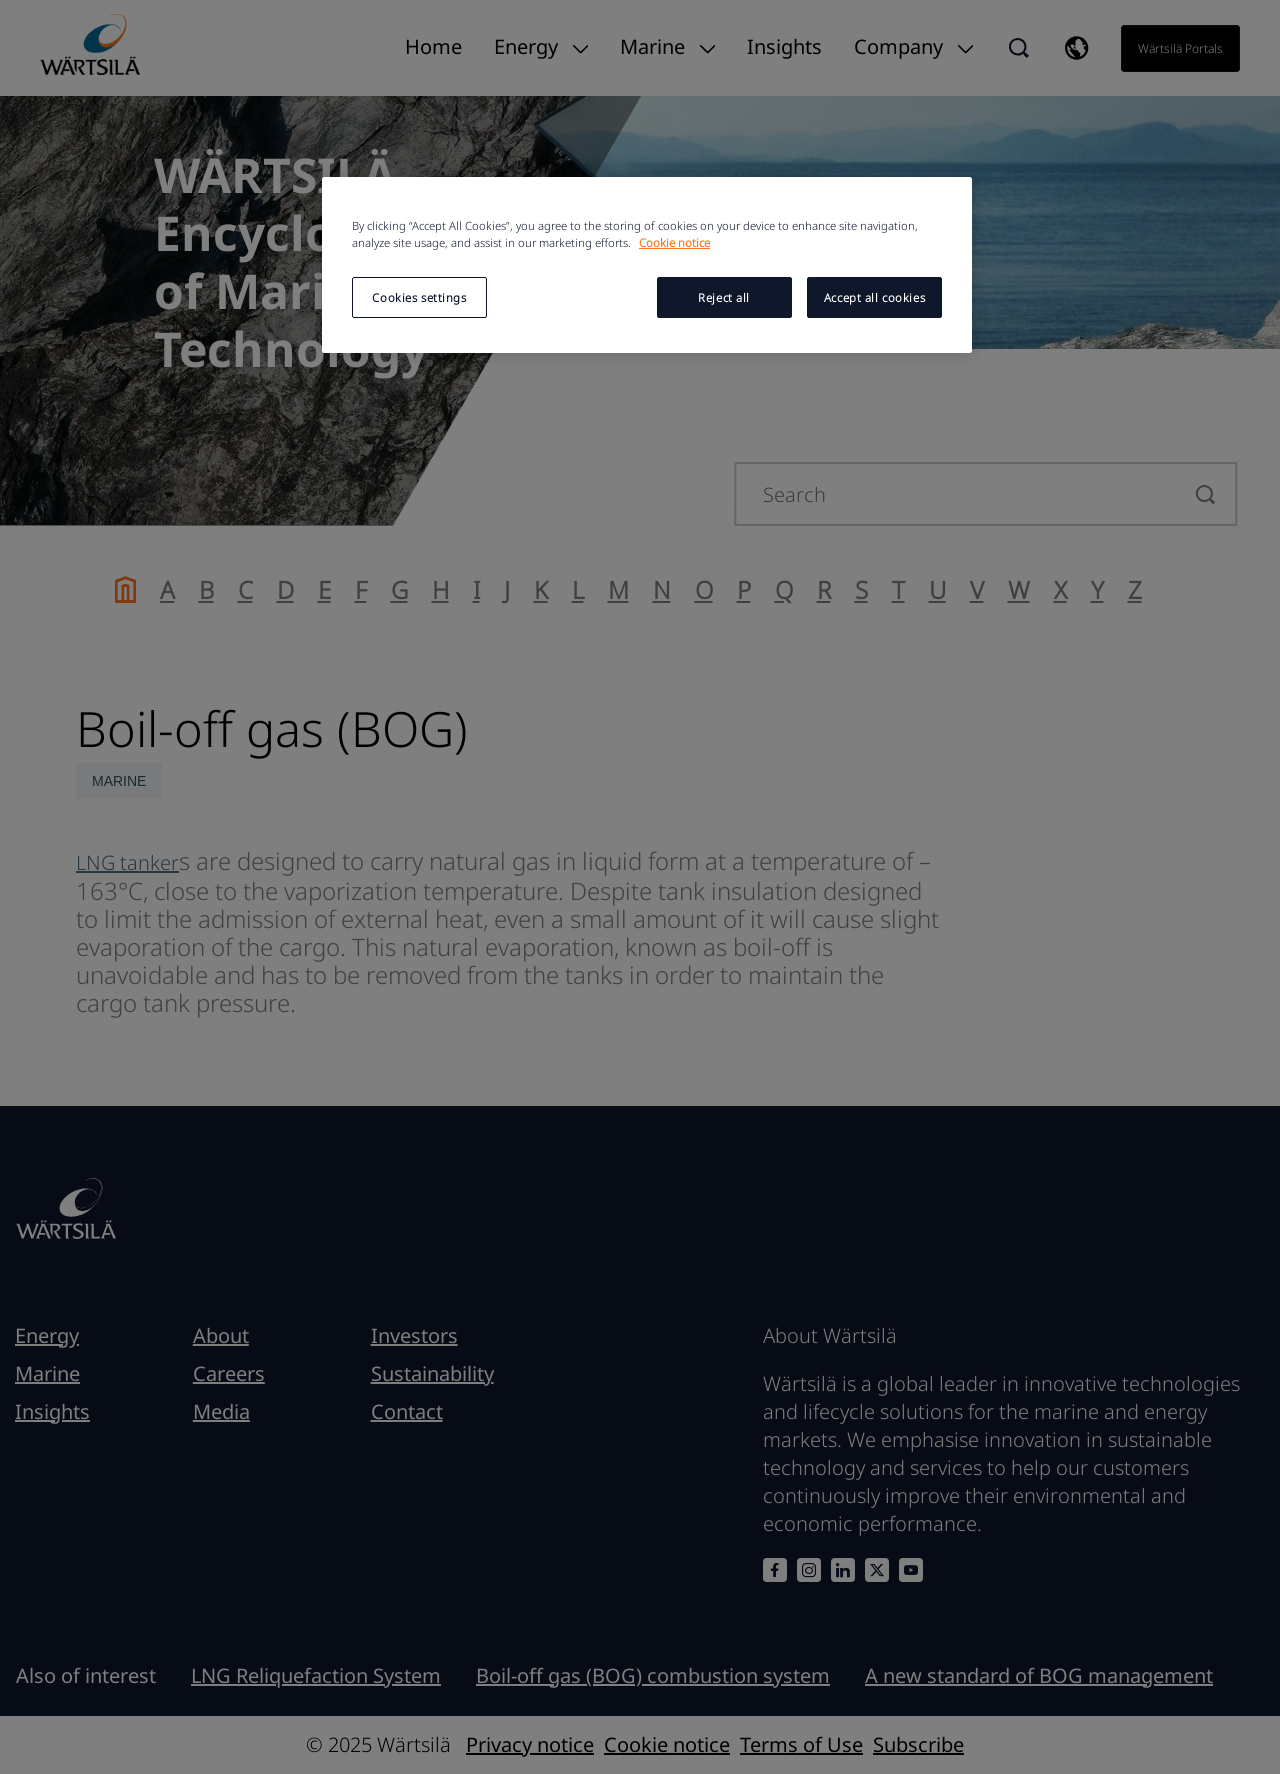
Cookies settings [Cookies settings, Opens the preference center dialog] (419, 297)
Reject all (724, 297)
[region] (647, 265)
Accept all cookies (874, 297)
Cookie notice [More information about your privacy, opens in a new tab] (674, 242)
